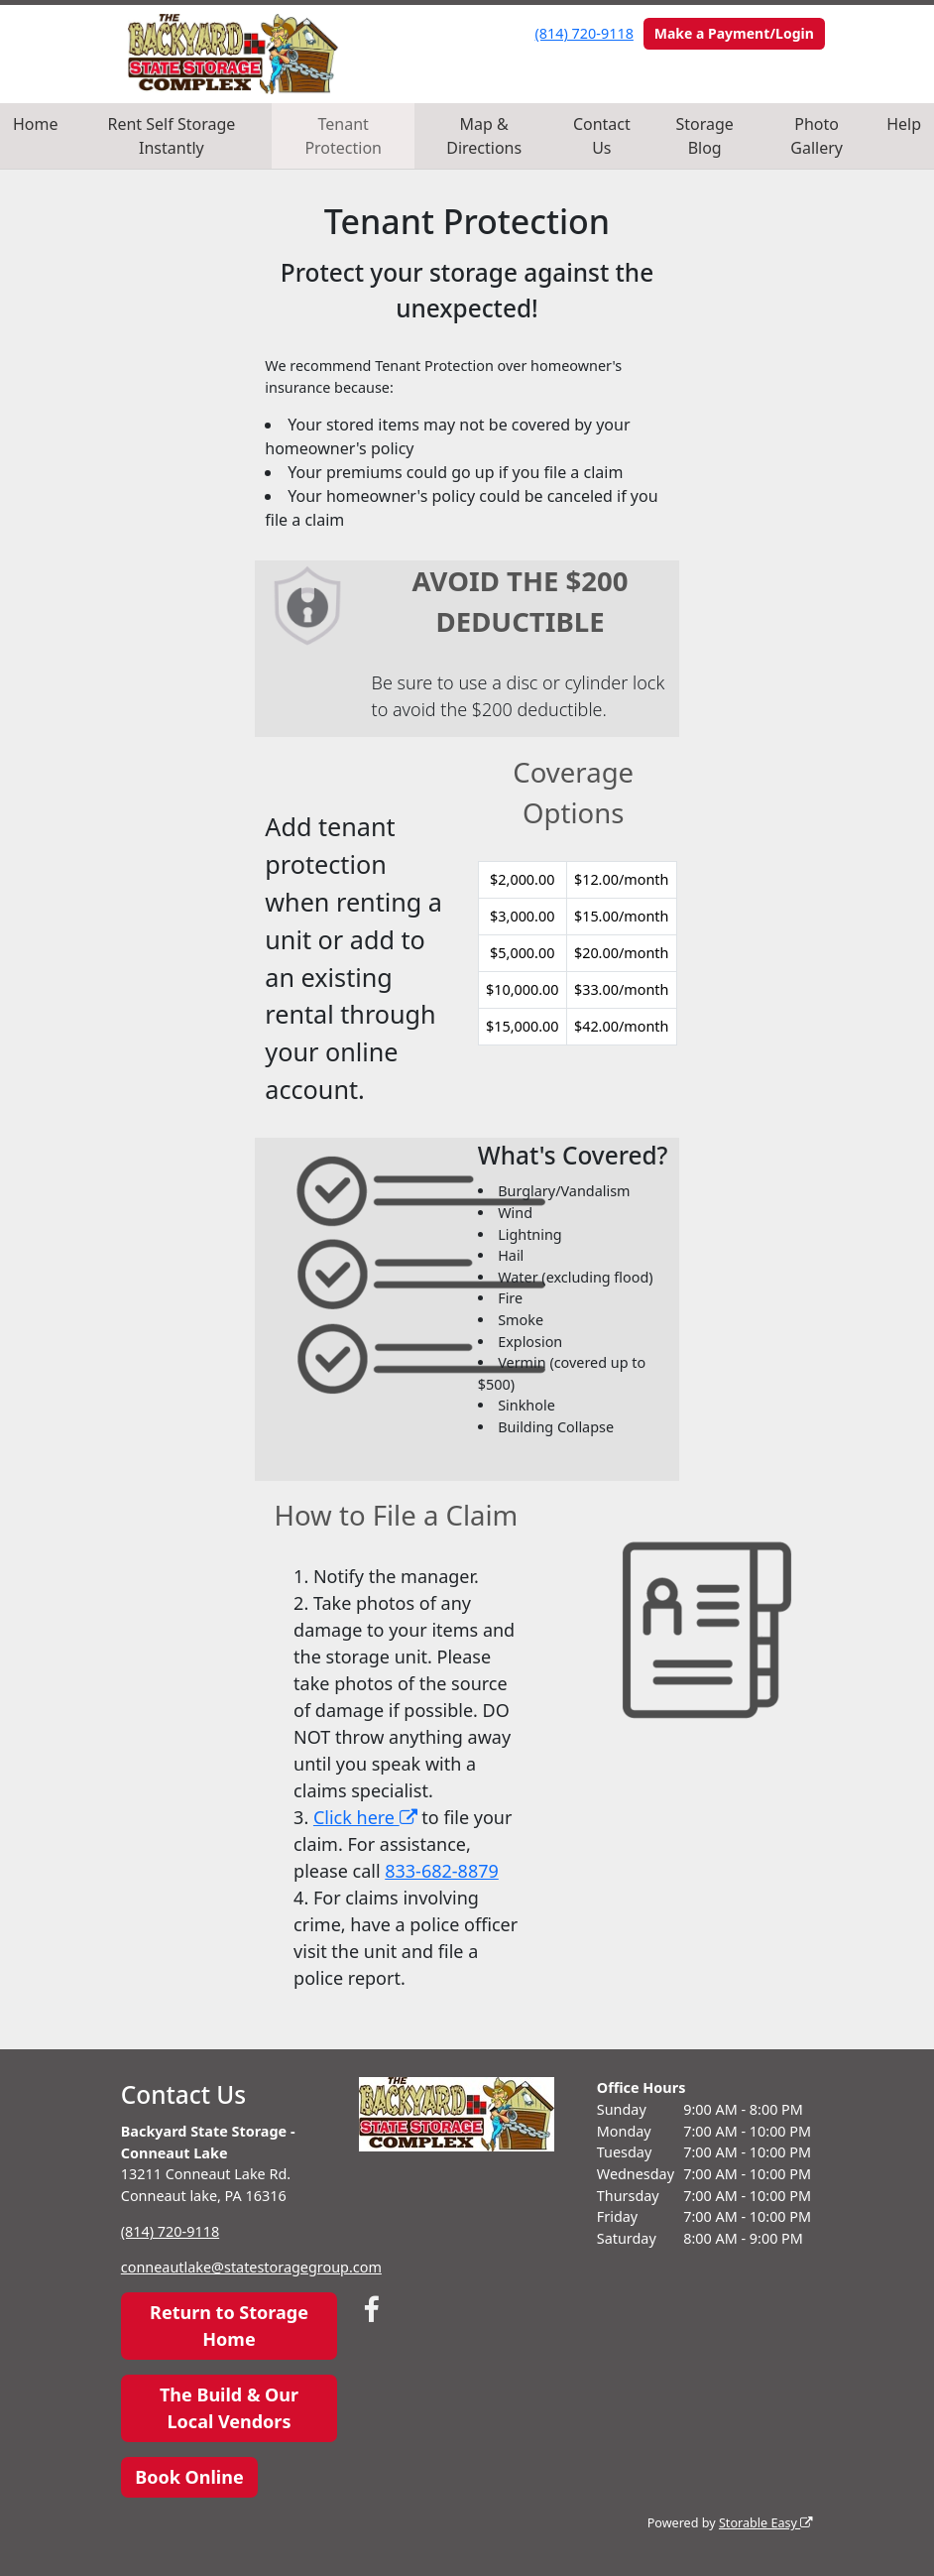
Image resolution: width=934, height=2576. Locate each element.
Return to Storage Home (229, 2325)
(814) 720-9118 (584, 33)
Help (903, 124)
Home (35, 124)
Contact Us (602, 136)
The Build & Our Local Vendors (229, 2408)
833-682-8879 (442, 1871)
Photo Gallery (816, 136)
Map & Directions (484, 136)
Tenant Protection (343, 136)
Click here (365, 1817)
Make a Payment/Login (734, 33)
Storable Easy (766, 2523)
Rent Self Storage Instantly (172, 136)
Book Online (189, 2477)
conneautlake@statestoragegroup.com (251, 2267)
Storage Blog (705, 136)
